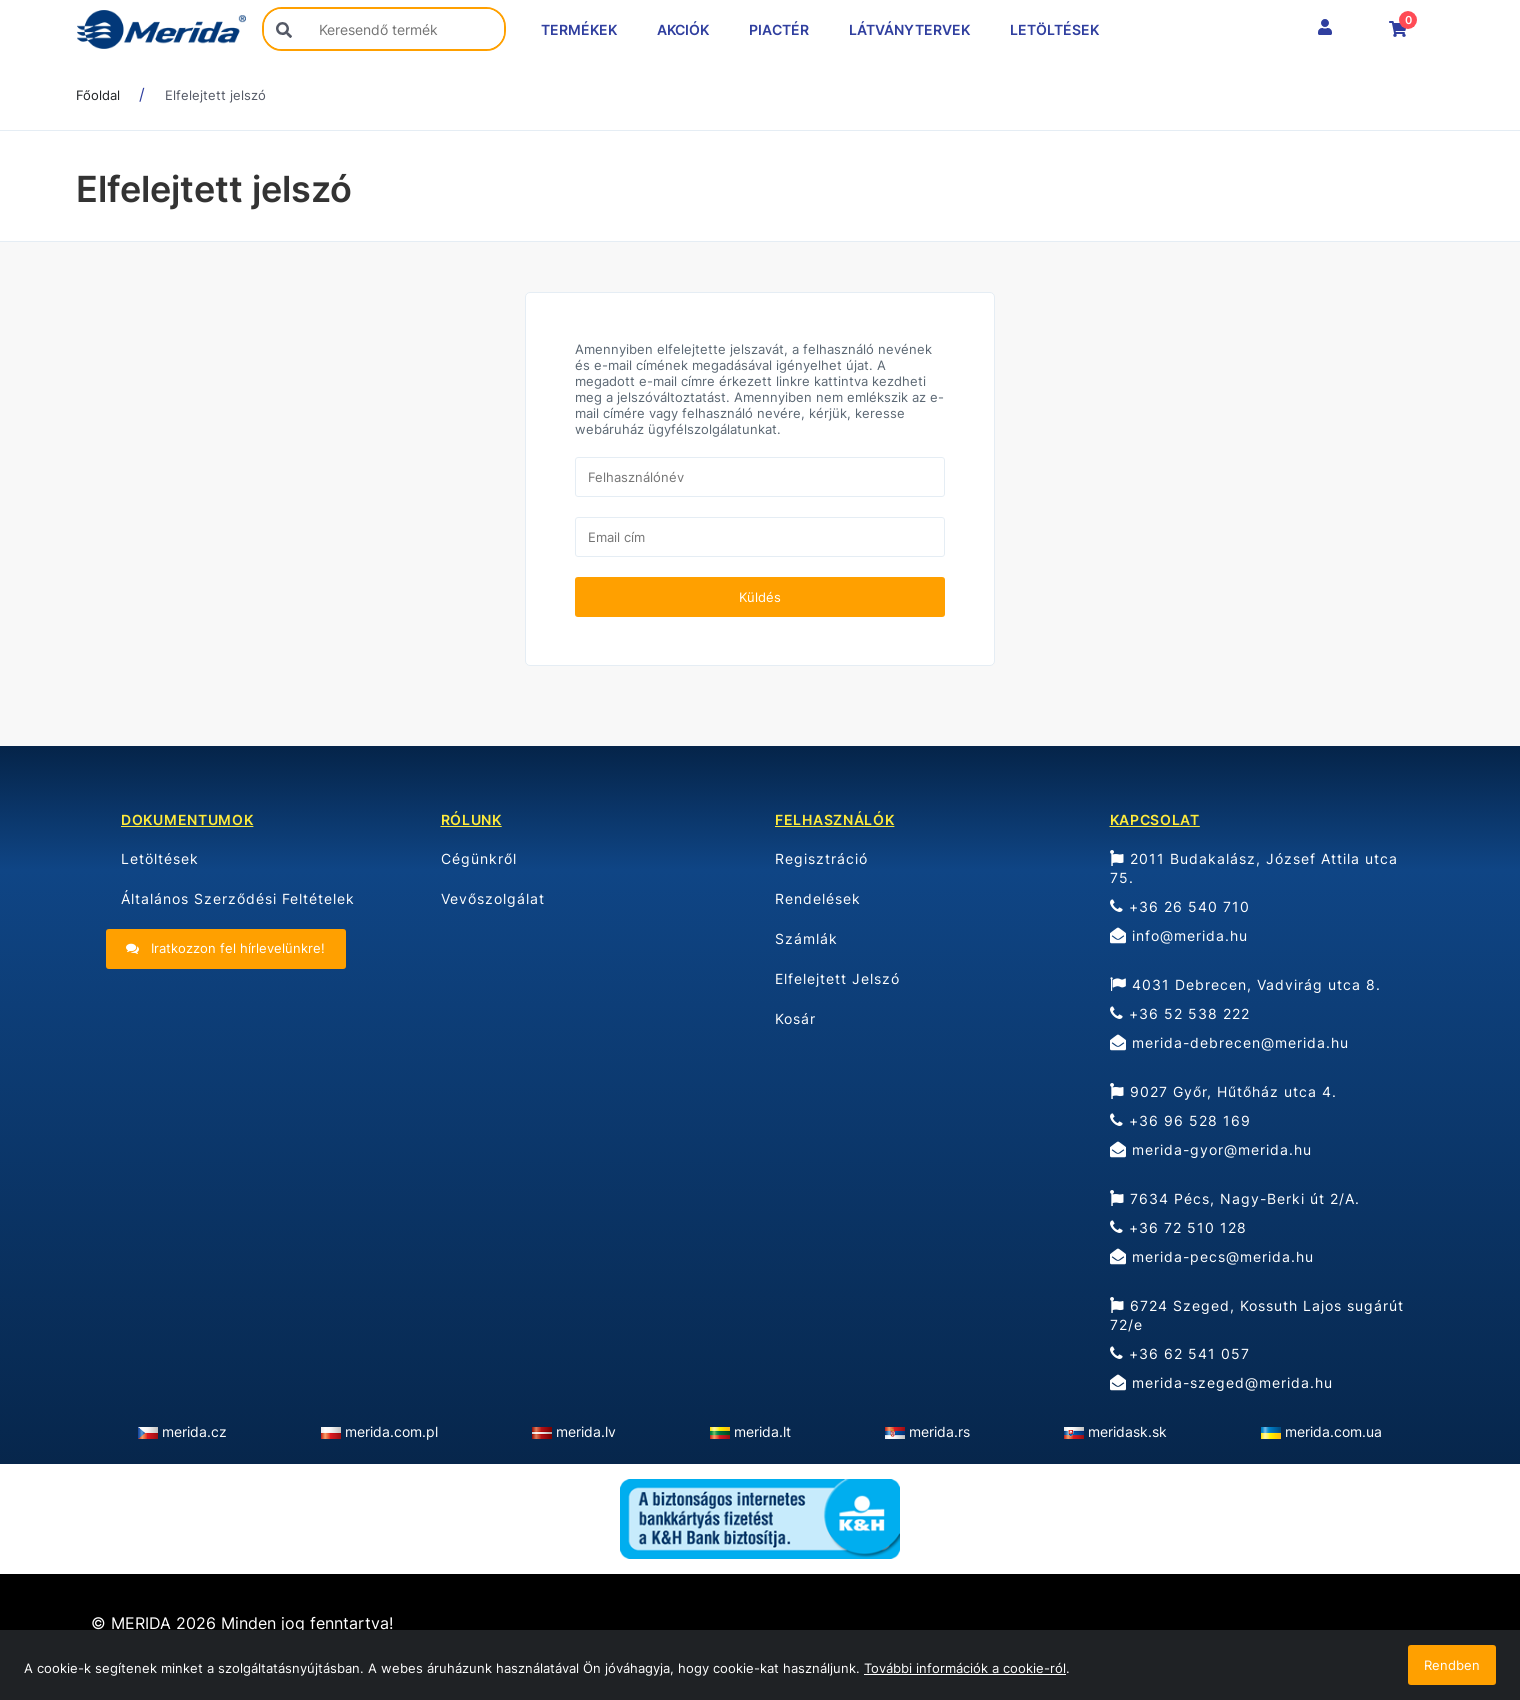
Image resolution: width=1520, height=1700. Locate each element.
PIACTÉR (779, 29)
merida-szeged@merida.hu (1221, 1382)
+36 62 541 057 (1180, 1353)
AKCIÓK (683, 29)
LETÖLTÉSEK (1054, 29)
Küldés (760, 597)
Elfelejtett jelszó (215, 95)
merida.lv (586, 1431)
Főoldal (98, 95)
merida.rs (939, 1431)
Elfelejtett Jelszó (837, 978)
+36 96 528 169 (1180, 1120)
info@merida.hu (1179, 935)
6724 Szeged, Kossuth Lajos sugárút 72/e (1257, 1315)
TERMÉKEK (579, 29)
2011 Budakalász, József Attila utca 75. (1254, 868)
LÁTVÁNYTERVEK (909, 29)
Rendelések (818, 898)
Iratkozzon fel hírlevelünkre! (225, 948)
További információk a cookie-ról (965, 1668)
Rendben (1452, 1665)
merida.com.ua (1333, 1431)
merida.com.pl (391, 1431)
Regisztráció (821, 858)
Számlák (806, 938)
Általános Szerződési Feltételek (238, 898)
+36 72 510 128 (1178, 1227)
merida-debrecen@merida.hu (1229, 1042)
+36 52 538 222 (1180, 1013)
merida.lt (762, 1431)
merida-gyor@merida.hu (1211, 1149)
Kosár (795, 1018)
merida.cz (194, 1431)
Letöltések (160, 858)
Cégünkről (479, 858)
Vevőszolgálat (493, 898)
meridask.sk (1127, 1431)
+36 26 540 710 (1180, 906)
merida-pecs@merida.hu (1212, 1256)
